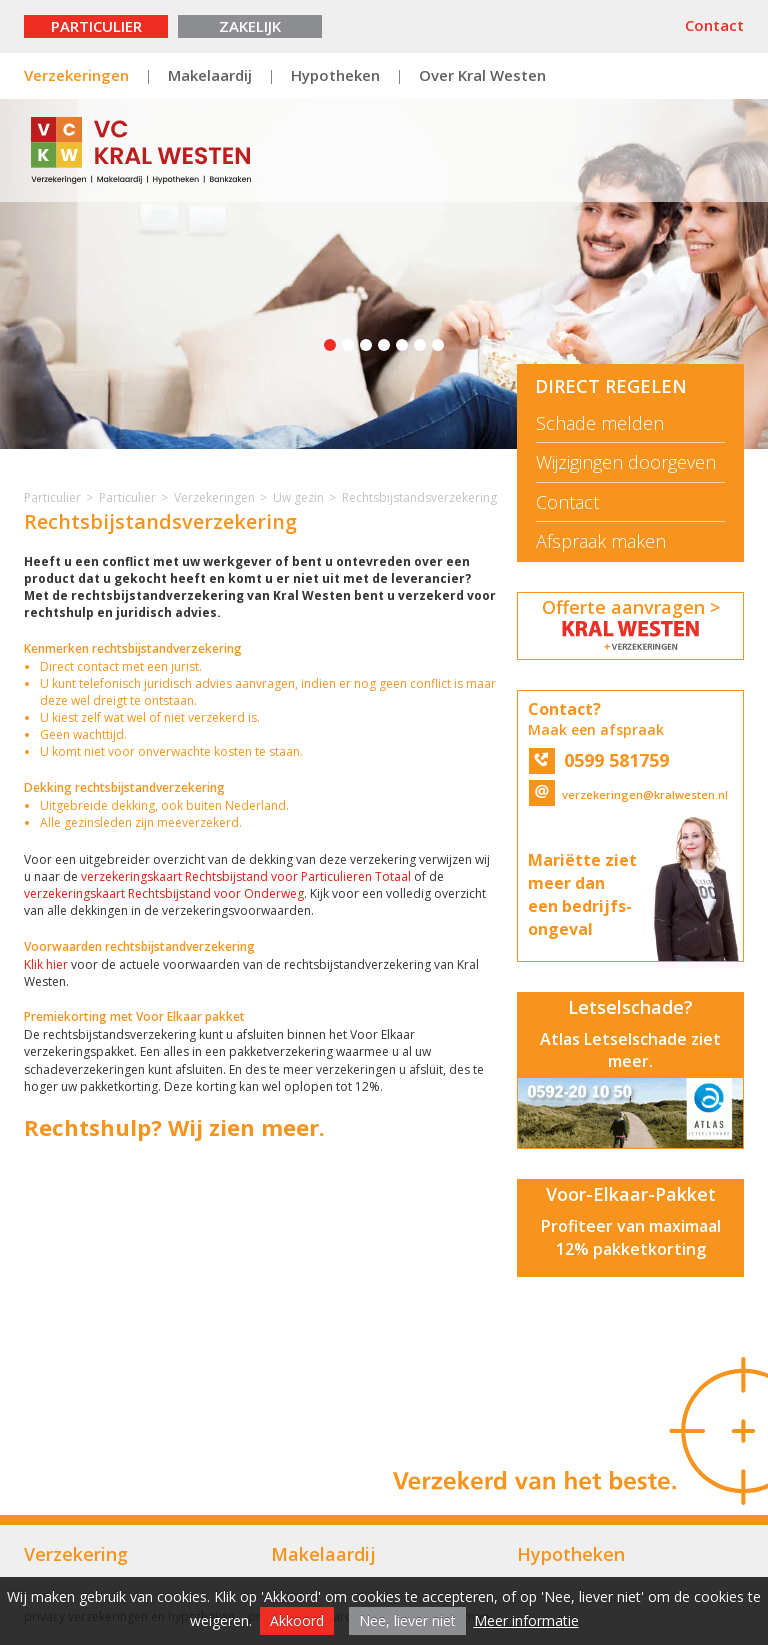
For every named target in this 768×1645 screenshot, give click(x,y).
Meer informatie (526, 1620)
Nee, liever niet (407, 1620)
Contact (714, 25)
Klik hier (46, 964)
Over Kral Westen (482, 75)
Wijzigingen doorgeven (626, 462)
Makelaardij (210, 75)
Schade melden (600, 423)
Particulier (96, 26)
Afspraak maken (601, 541)
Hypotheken (335, 75)
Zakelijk (250, 26)
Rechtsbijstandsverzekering (419, 497)
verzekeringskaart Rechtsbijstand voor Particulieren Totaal (247, 876)
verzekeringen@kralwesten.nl (628, 794)
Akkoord (297, 1620)
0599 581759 (599, 760)
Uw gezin (298, 497)
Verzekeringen (76, 75)
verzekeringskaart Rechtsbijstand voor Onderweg (164, 893)
